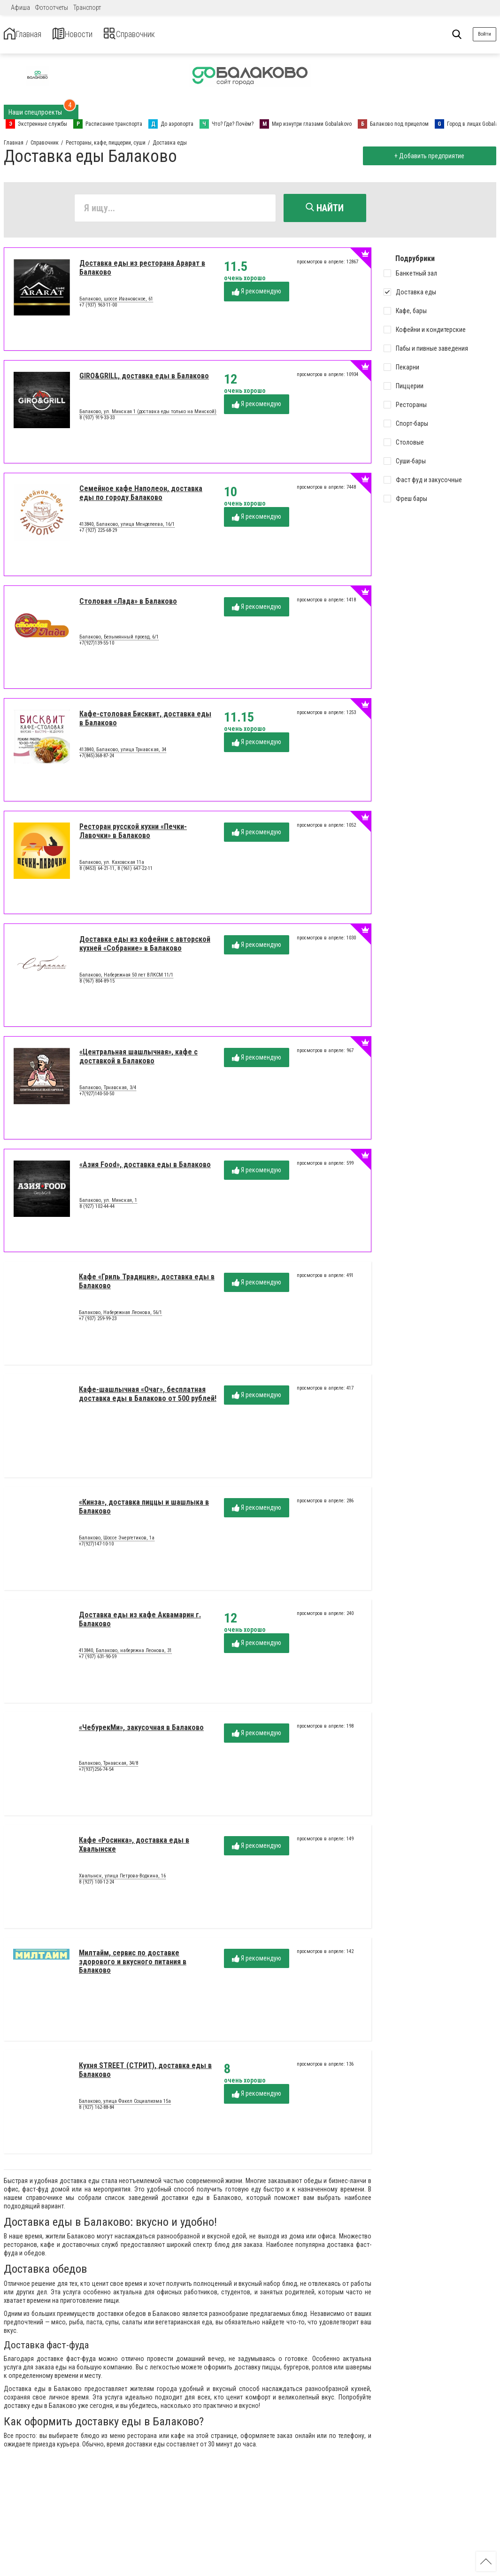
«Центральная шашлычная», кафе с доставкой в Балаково (138, 1060)
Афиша (20, 7)
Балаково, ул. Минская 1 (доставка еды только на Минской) (147, 415)
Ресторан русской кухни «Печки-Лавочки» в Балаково (133, 834)
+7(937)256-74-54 (96, 1773)
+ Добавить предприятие (426, 156)
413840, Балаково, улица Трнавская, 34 (122, 753)
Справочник (166, 34)
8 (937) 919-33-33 (97, 421)
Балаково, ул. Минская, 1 (108, 1204)
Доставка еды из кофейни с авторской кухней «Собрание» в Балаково (144, 947)
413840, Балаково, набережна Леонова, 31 (125, 1654)
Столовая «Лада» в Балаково (128, 604)
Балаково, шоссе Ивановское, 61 (116, 302)
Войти (484, 34)
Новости (93, 34)
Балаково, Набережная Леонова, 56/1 (120, 1316)
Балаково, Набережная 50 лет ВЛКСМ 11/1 (126, 978)
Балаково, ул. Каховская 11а (111, 866)
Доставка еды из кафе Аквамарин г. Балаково (140, 1622)
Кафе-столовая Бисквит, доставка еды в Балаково (145, 722)
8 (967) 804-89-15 (97, 985)
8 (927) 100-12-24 (96, 1886)
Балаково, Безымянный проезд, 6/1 (119, 640)
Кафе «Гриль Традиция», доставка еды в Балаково (147, 1284)
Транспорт (87, 7)
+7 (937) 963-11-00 (98, 309)
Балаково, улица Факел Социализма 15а (125, 2104)
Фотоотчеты (51, 7)
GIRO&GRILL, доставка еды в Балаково (144, 379)
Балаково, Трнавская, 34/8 (108, 1766)
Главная (29, 34)
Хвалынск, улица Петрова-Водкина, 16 (122, 1879)
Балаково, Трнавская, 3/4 (107, 1091)
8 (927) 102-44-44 (97, 1210)
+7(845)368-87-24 (96, 759)
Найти (325, 208)
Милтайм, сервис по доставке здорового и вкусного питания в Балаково (132, 1965)
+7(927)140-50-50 (96, 1097)
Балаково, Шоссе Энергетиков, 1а (116, 1541)
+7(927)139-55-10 (96, 647)
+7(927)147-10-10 (96, 1548)
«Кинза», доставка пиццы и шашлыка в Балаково (144, 1510)
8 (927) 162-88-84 (96, 2111)
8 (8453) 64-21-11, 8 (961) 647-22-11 (116, 872)
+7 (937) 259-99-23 (97, 1322)
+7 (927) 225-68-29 (98, 534)
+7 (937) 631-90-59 (97, 1660)
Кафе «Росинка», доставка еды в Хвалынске (134, 1848)
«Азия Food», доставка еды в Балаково (145, 1168)
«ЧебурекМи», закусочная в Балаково (141, 1731)
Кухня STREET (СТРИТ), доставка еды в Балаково (145, 2073)
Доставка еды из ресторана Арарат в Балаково (142, 271)
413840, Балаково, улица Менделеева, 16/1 (127, 528)
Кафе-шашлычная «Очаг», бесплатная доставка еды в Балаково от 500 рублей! (147, 1397)
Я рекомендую (256, 295)
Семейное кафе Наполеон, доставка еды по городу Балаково (140, 496)
